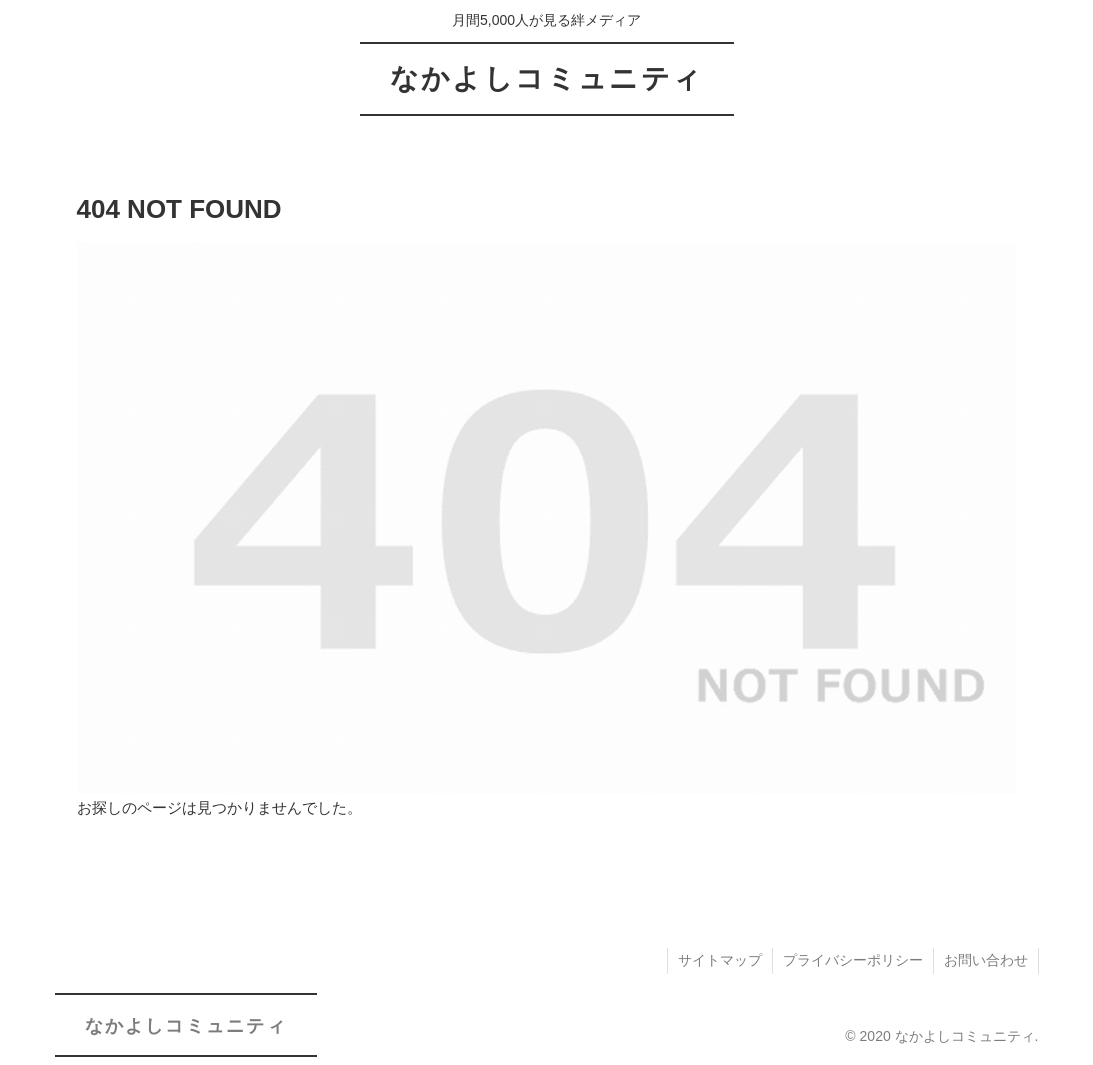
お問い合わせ (986, 960)
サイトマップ (720, 960)
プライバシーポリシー (853, 960)
